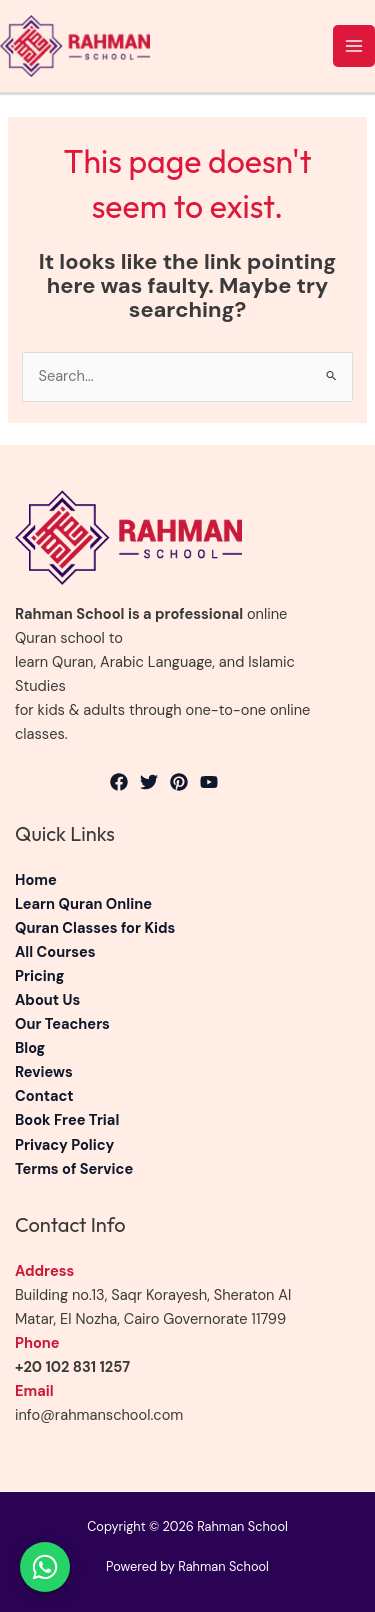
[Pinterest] (179, 782)
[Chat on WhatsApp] (45, 1567)
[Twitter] (149, 782)
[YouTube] (209, 782)
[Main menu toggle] (354, 46)
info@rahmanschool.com (99, 1415)
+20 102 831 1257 (72, 1367)
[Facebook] (119, 782)
